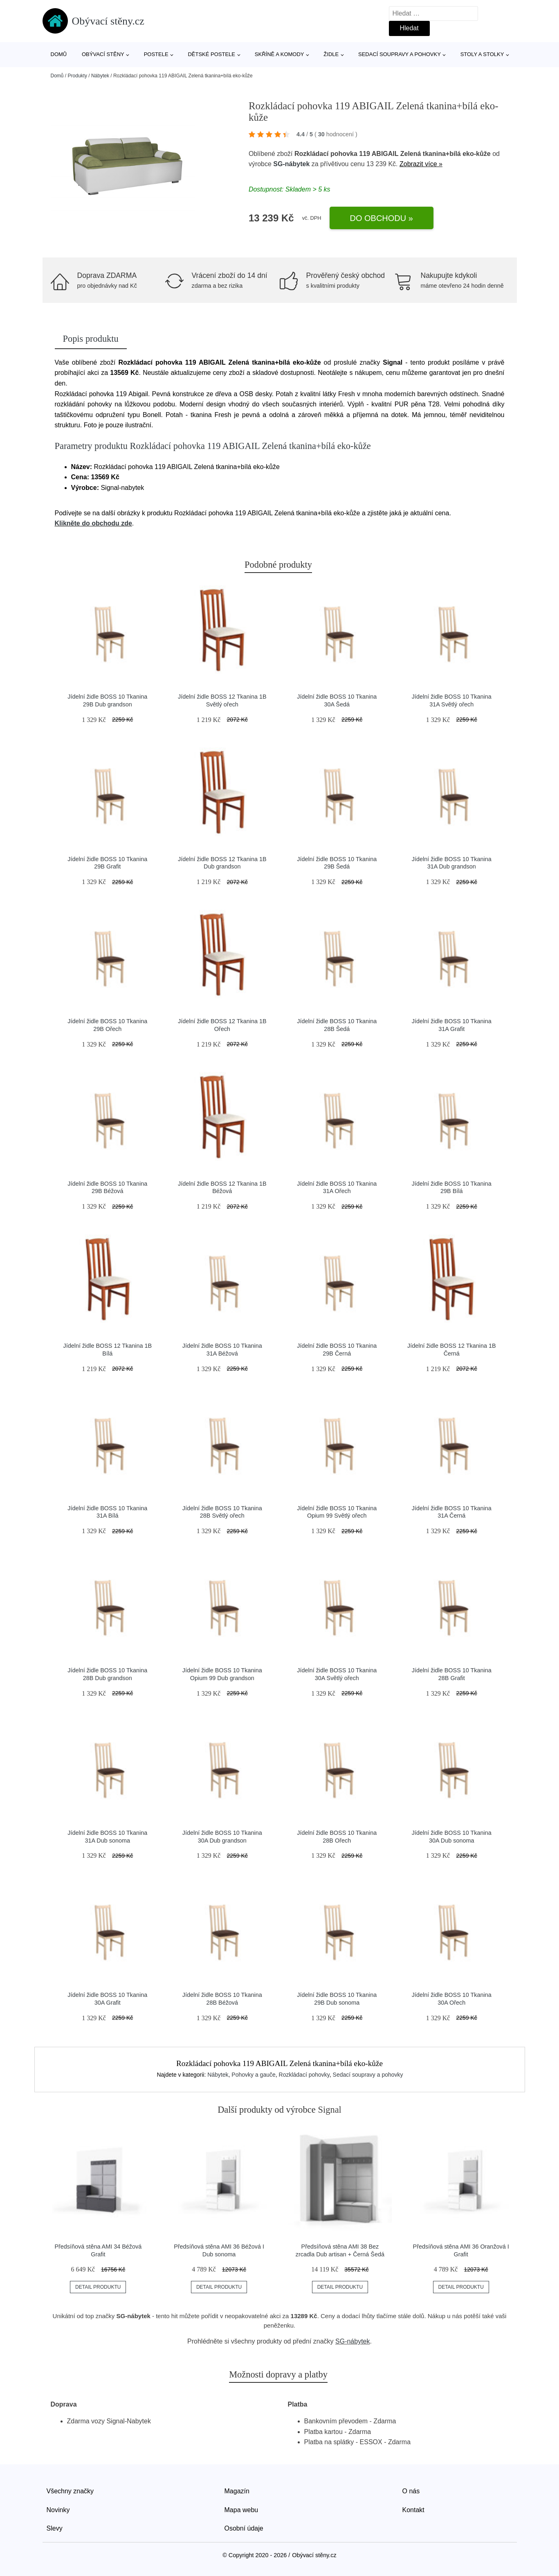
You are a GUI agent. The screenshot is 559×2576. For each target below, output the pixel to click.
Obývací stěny (103, 54)
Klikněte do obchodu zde (93, 523)
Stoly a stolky (482, 54)
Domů (59, 54)
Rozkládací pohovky (304, 2074)
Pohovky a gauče (253, 2074)
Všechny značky (70, 2491)
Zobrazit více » (421, 163)
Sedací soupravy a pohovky (399, 54)
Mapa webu (241, 2509)
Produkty (77, 76)
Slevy (55, 2528)
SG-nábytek (291, 163)
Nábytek (100, 76)
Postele (156, 54)
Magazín (236, 2491)
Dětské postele (211, 54)
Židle (331, 54)
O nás (411, 2491)
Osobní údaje (243, 2528)
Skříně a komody (279, 54)
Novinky (58, 2509)
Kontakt (413, 2509)
